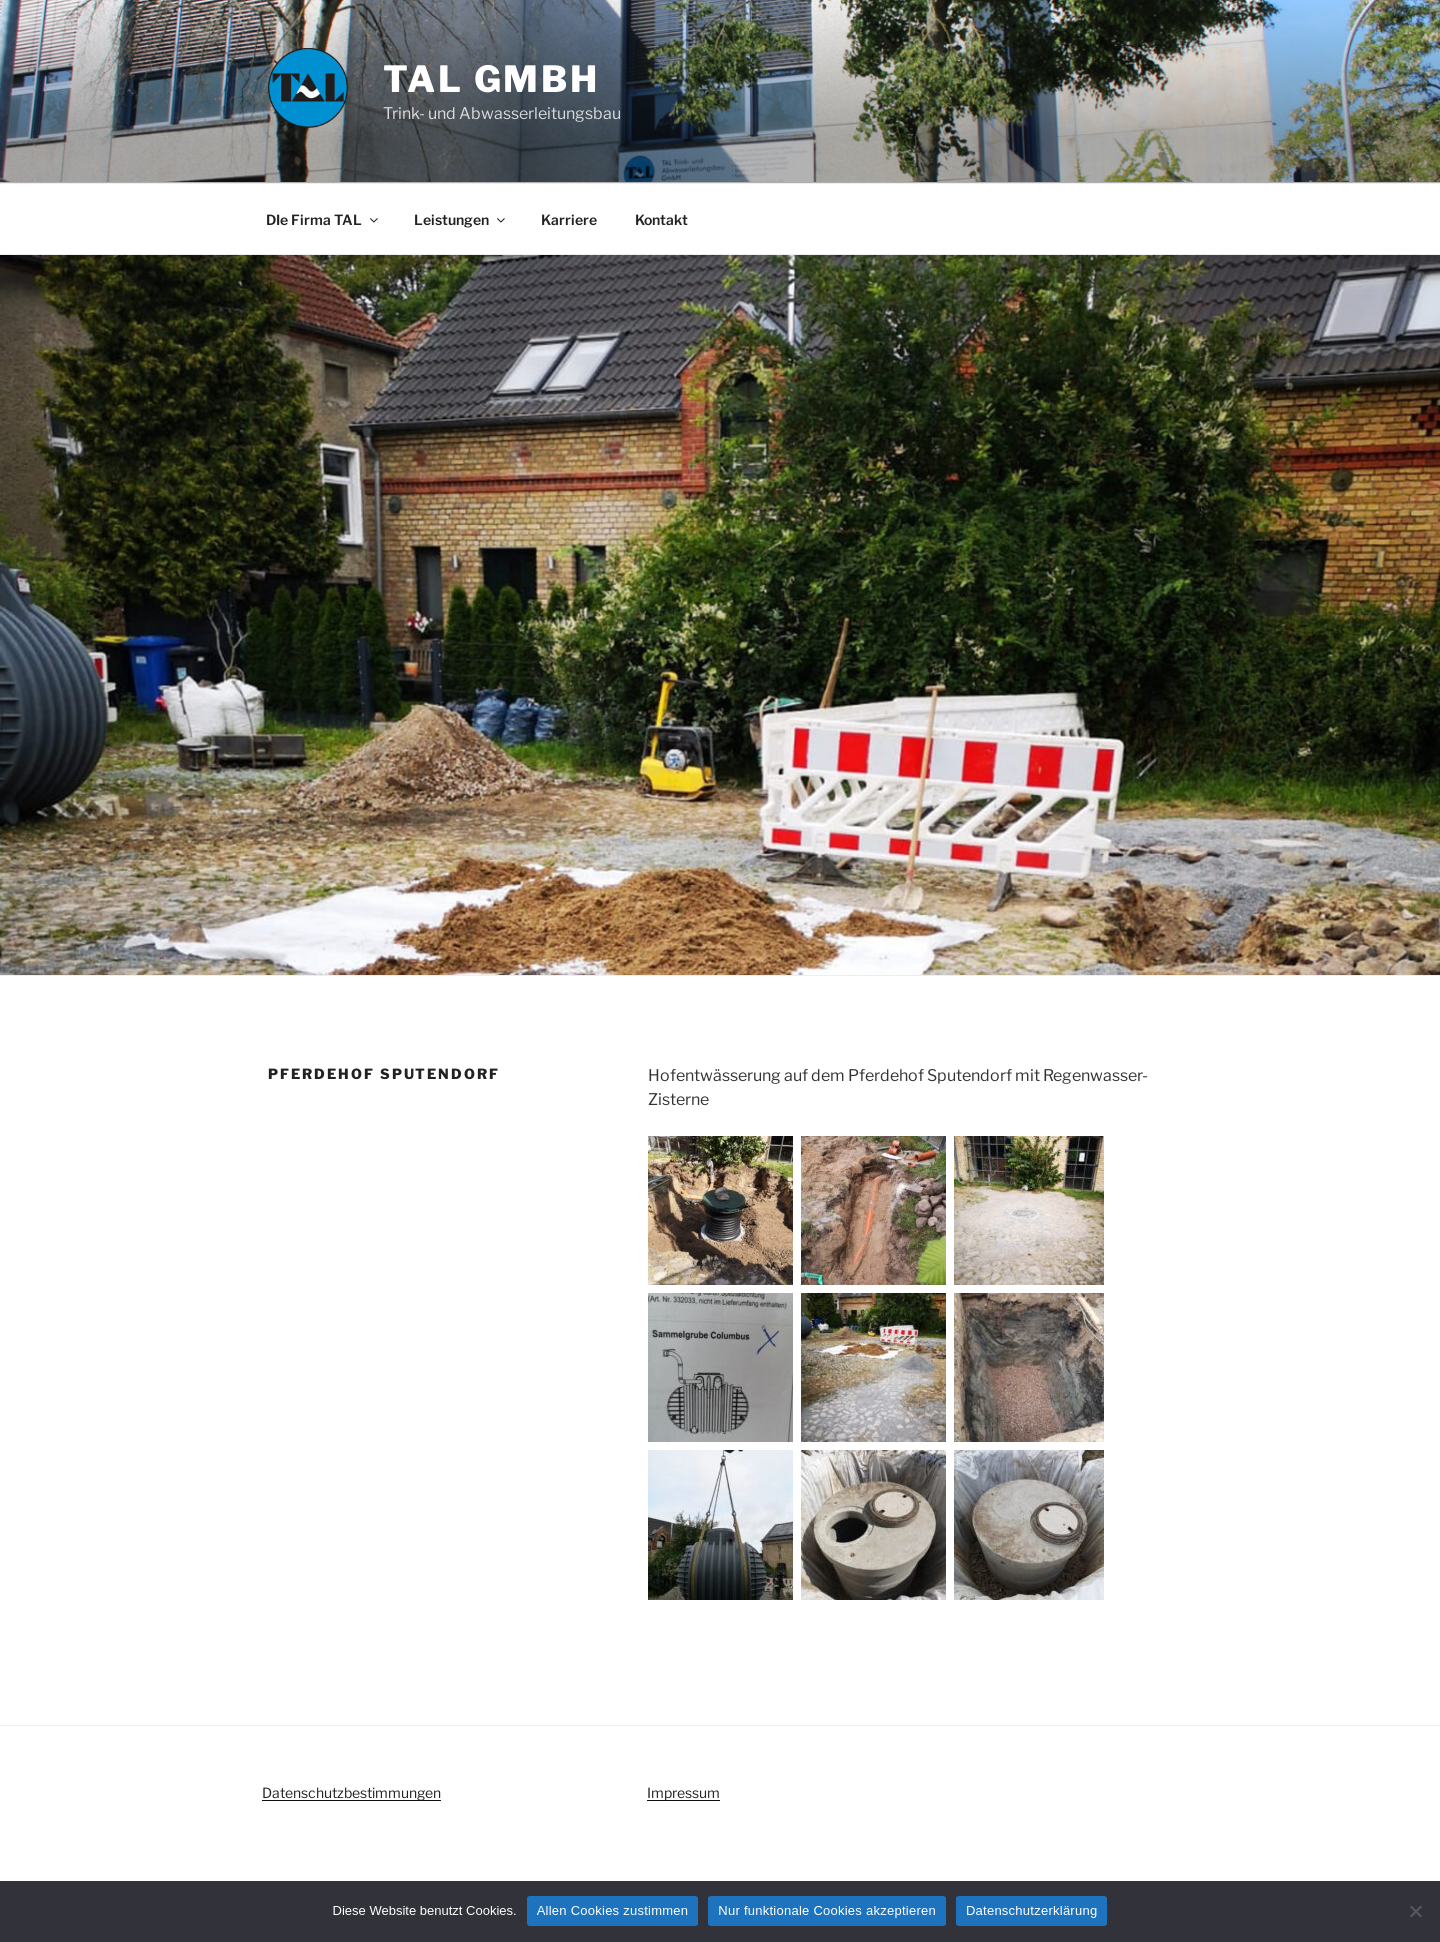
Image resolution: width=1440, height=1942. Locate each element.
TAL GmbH (491, 79)
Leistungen (461, 219)
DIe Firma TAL (323, 219)
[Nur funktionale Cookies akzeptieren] (1415, 1911)
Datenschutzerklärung (1031, 1910)
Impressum (683, 1792)
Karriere (569, 219)
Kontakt (661, 219)
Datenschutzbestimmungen (351, 1792)
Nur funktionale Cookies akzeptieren (827, 1910)
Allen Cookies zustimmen (613, 1910)
